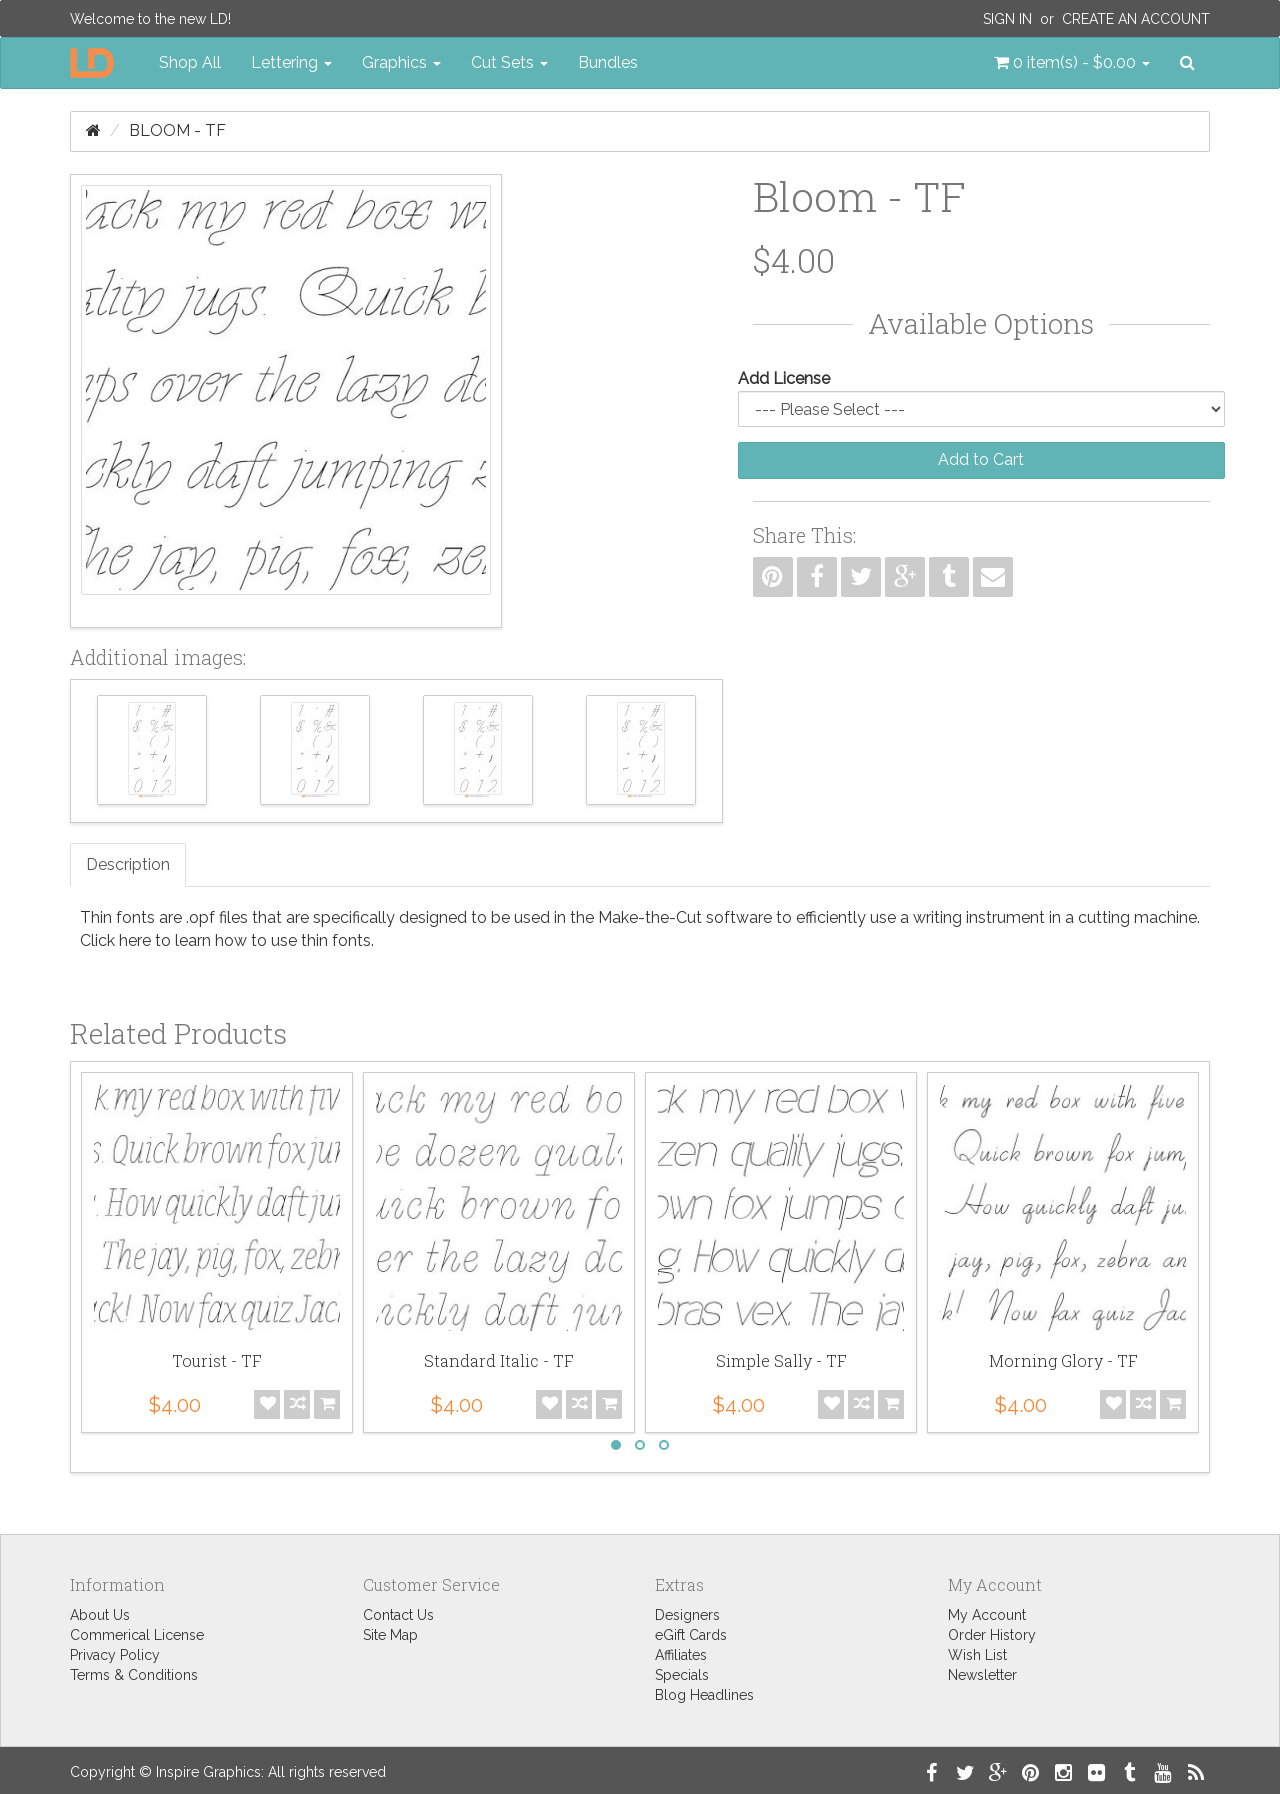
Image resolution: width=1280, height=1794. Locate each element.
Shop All (190, 62)
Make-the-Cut (650, 917)
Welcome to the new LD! (150, 19)
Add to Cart (981, 459)
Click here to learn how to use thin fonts (225, 940)
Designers (687, 1615)
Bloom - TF (177, 130)
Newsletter (982, 1675)
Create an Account (1136, 19)
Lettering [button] (291, 62)
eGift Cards (691, 1635)
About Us (100, 1615)
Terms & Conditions (134, 1675)
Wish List (977, 1655)
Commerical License (137, 1635)
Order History (992, 1635)
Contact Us (398, 1615)
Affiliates (681, 1655)
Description (128, 864)
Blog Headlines (704, 1695)
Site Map (390, 1635)
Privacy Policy (115, 1655)
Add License (784, 378)
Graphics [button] (401, 62)
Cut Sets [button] (509, 62)
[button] (1072, 63)
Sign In (1007, 19)
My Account (987, 1615)
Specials (682, 1675)
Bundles (608, 62)
